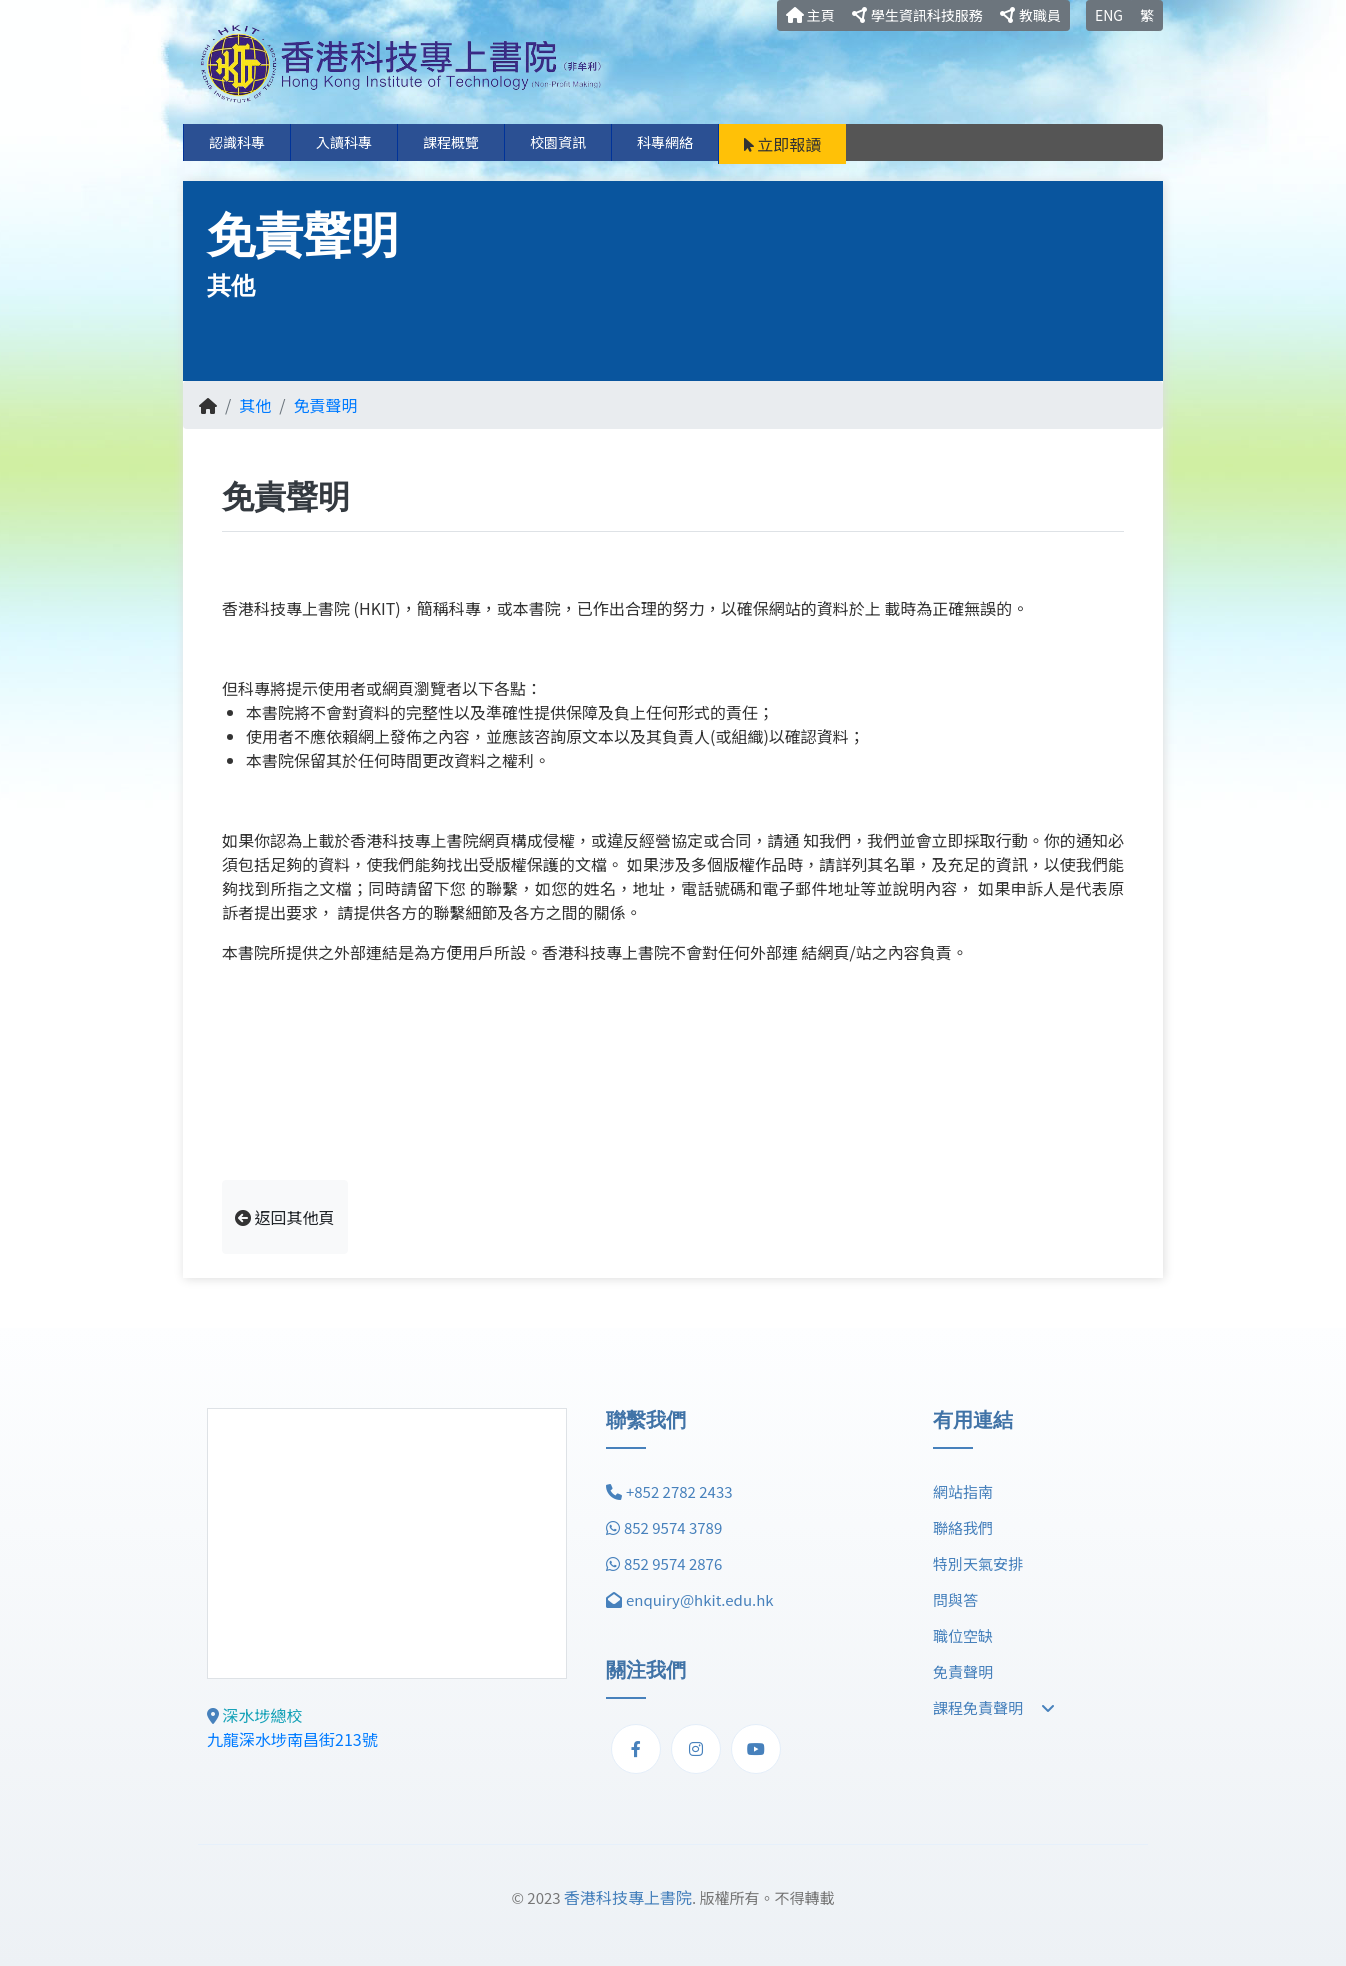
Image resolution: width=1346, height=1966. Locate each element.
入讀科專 (344, 142)
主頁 (810, 15)
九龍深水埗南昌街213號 (292, 1739)
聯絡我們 (963, 1527)
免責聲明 (326, 405)
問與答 (955, 1599)
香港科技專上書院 (628, 1897)
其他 (255, 405)
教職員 (1030, 15)
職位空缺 (963, 1635)
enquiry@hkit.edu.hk (700, 1599)
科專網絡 (665, 142)
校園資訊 (558, 142)
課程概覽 (451, 142)
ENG (1109, 15)
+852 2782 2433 (679, 1491)
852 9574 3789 (673, 1527)
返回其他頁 (285, 1217)
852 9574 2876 (673, 1563)
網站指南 (963, 1491)
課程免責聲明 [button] (993, 1707)
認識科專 (237, 142)
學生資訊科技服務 (917, 15)
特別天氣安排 (978, 1563)
